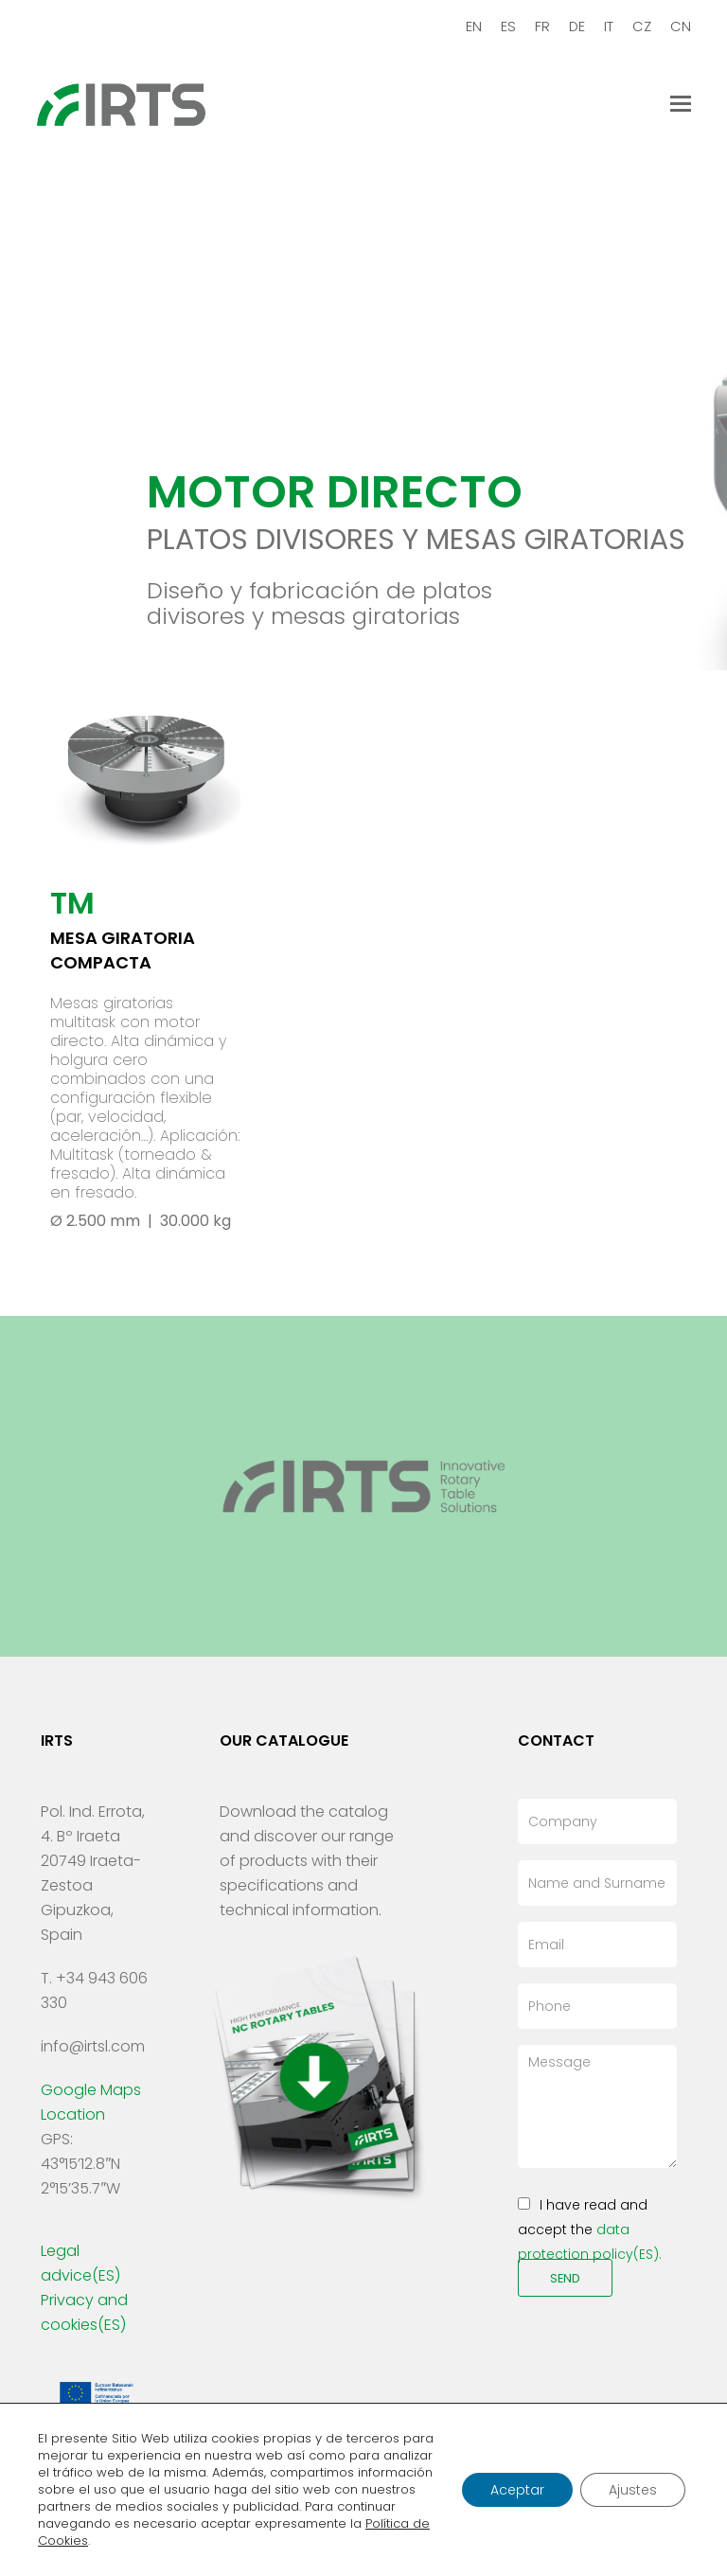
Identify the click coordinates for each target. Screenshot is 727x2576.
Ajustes (633, 2489)
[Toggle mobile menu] (680, 104)
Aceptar (517, 2489)
